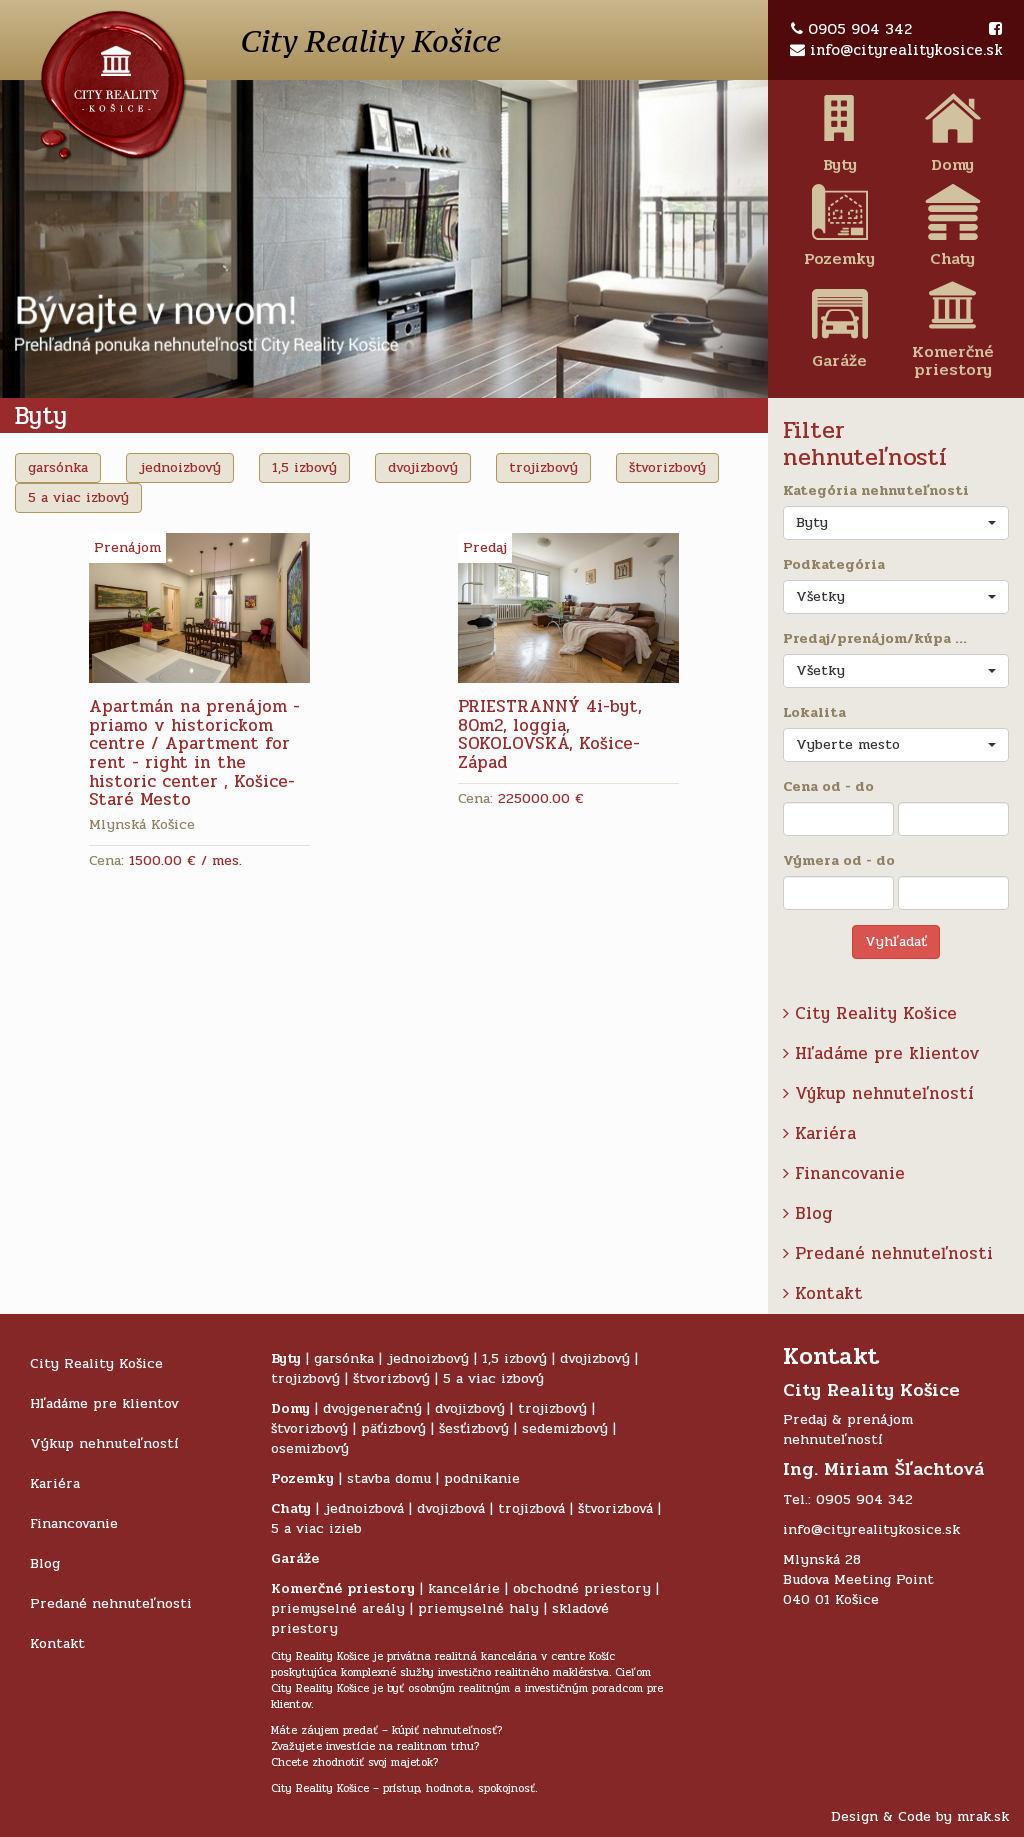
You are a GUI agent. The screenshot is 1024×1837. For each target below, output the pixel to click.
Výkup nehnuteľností (878, 1093)
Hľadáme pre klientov (881, 1053)
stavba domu (389, 1478)
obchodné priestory (582, 1588)
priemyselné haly (478, 1608)
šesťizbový (474, 1428)
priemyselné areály (338, 1608)
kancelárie (464, 1588)
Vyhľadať (896, 941)
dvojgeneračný (372, 1408)
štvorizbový (667, 467)
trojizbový (543, 467)
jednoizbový (180, 467)
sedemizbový (565, 1428)
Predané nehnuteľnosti (888, 1253)
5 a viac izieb (316, 1528)
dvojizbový (423, 467)
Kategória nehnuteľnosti (876, 491)
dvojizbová (451, 1508)
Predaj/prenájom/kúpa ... (875, 639)
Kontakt (823, 1293)
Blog (808, 1213)
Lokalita (814, 713)
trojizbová (531, 1508)
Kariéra (819, 1133)
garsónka (58, 467)
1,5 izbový (304, 467)
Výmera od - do (839, 861)
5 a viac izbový (78, 497)
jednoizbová (364, 1508)
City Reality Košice (870, 1013)
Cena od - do (828, 787)
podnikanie (482, 1478)
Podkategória (834, 565)
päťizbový (393, 1428)
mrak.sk (983, 1816)
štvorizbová (615, 1508)
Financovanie (844, 1173)
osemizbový (310, 1448)
